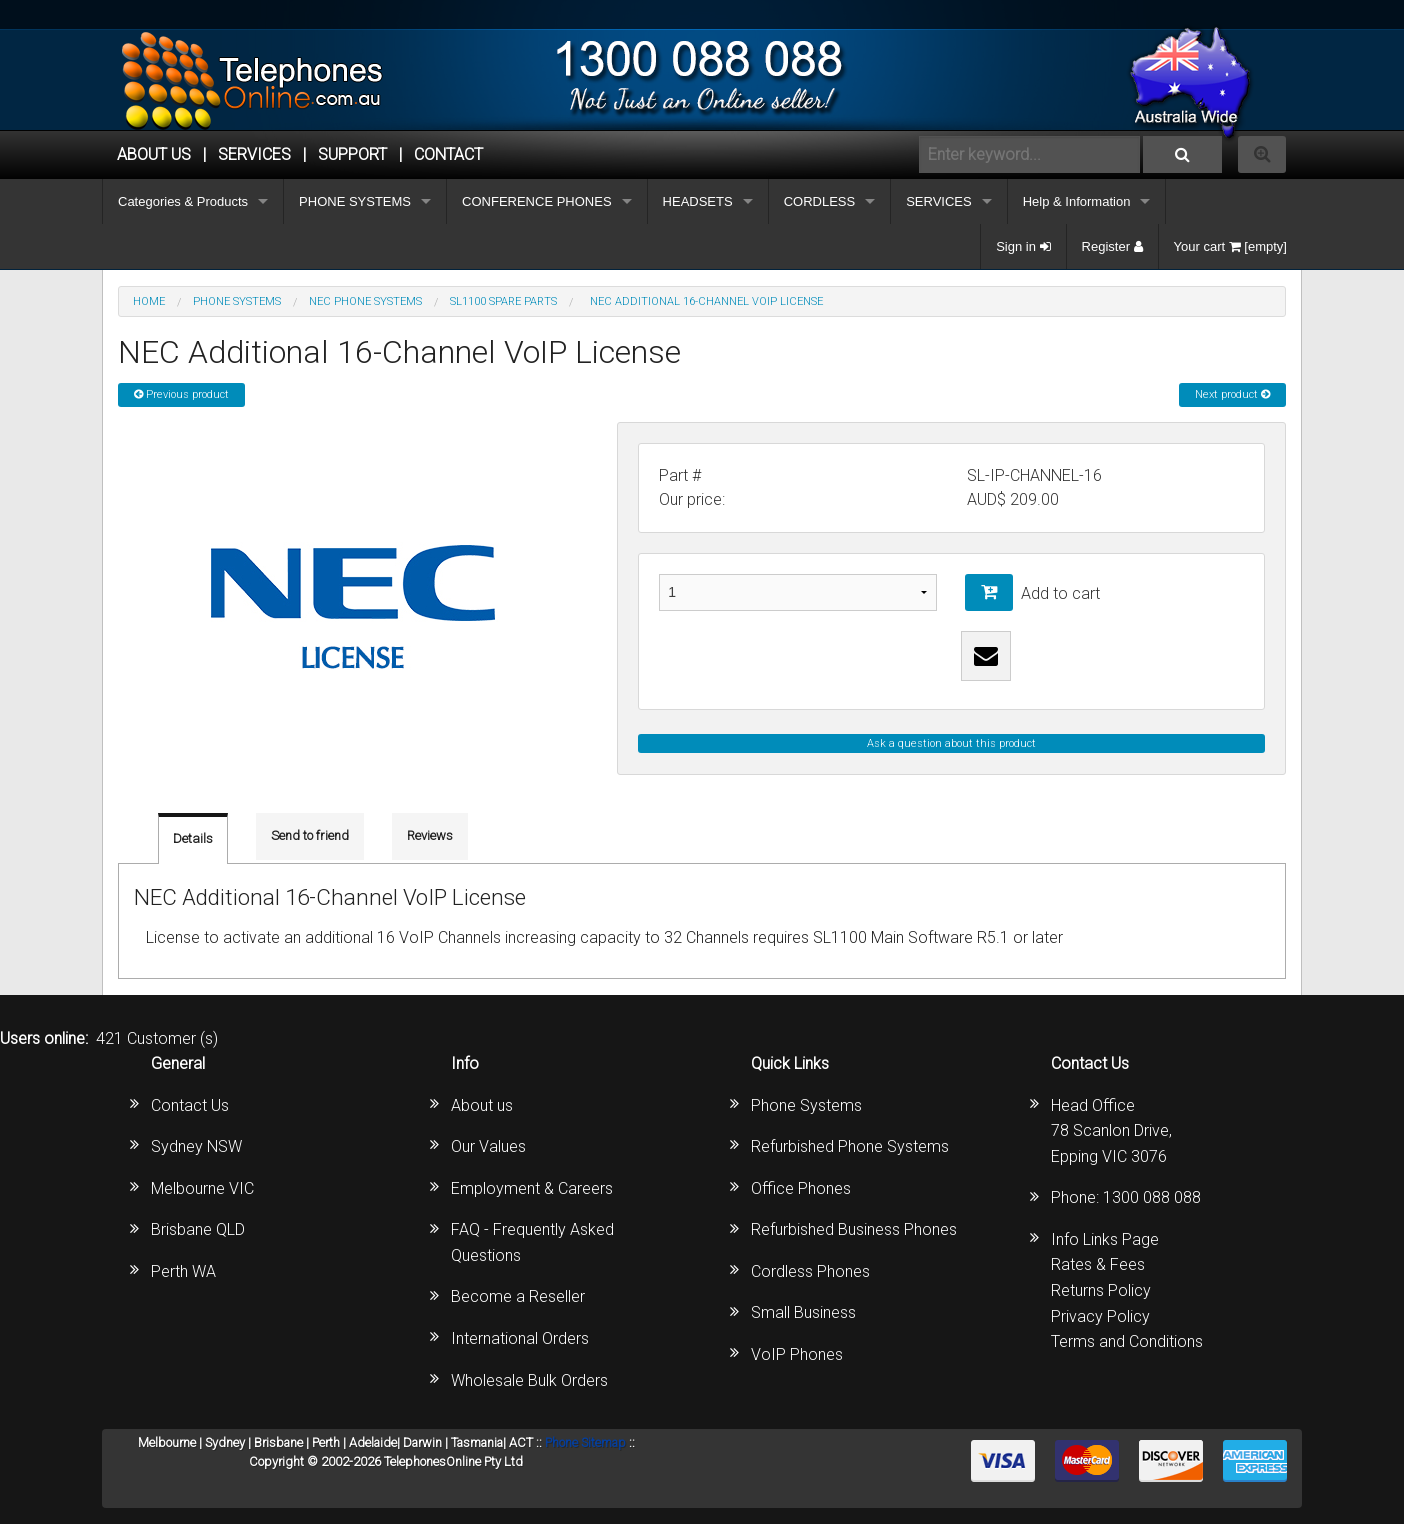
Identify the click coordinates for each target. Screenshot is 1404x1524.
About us (482, 1105)
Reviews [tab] (430, 835)
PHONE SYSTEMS (355, 201)
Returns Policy (1101, 1290)
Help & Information (1077, 201)
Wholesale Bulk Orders (529, 1380)
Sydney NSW (196, 1146)
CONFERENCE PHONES (537, 201)
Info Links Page (1105, 1239)
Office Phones (801, 1188)
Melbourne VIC (202, 1188)
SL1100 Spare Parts (503, 301)
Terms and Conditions (1127, 1341)
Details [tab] (193, 838)
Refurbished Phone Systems (850, 1146)
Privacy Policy (1100, 1316)
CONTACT (448, 154)
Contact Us (190, 1105)
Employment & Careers (532, 1188)
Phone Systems (806, 1105)
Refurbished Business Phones (854, 1229)
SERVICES (939, 201)
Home (149, 301)
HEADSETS (698, 201)
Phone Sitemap (585, 1442)
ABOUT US (154, 154)
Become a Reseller (518, 1296)
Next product (1232, 394)
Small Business (803, 1312)
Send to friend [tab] (310, 835)
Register (1112, 246)
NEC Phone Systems (365, 301)
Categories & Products (183, 201)
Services (254, 154)
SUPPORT (352, 154)
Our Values (488, 1146)
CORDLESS (820, 201)
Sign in (1023, 246)
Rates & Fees (1098, 1264)
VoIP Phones (797, 1354)
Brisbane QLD (198, 1229)
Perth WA (183, 1271)
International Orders (520, 1338)
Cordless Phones (810, 1271)
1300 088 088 (1152, 1197)
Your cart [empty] (1230, 246)
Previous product (181, 394)
